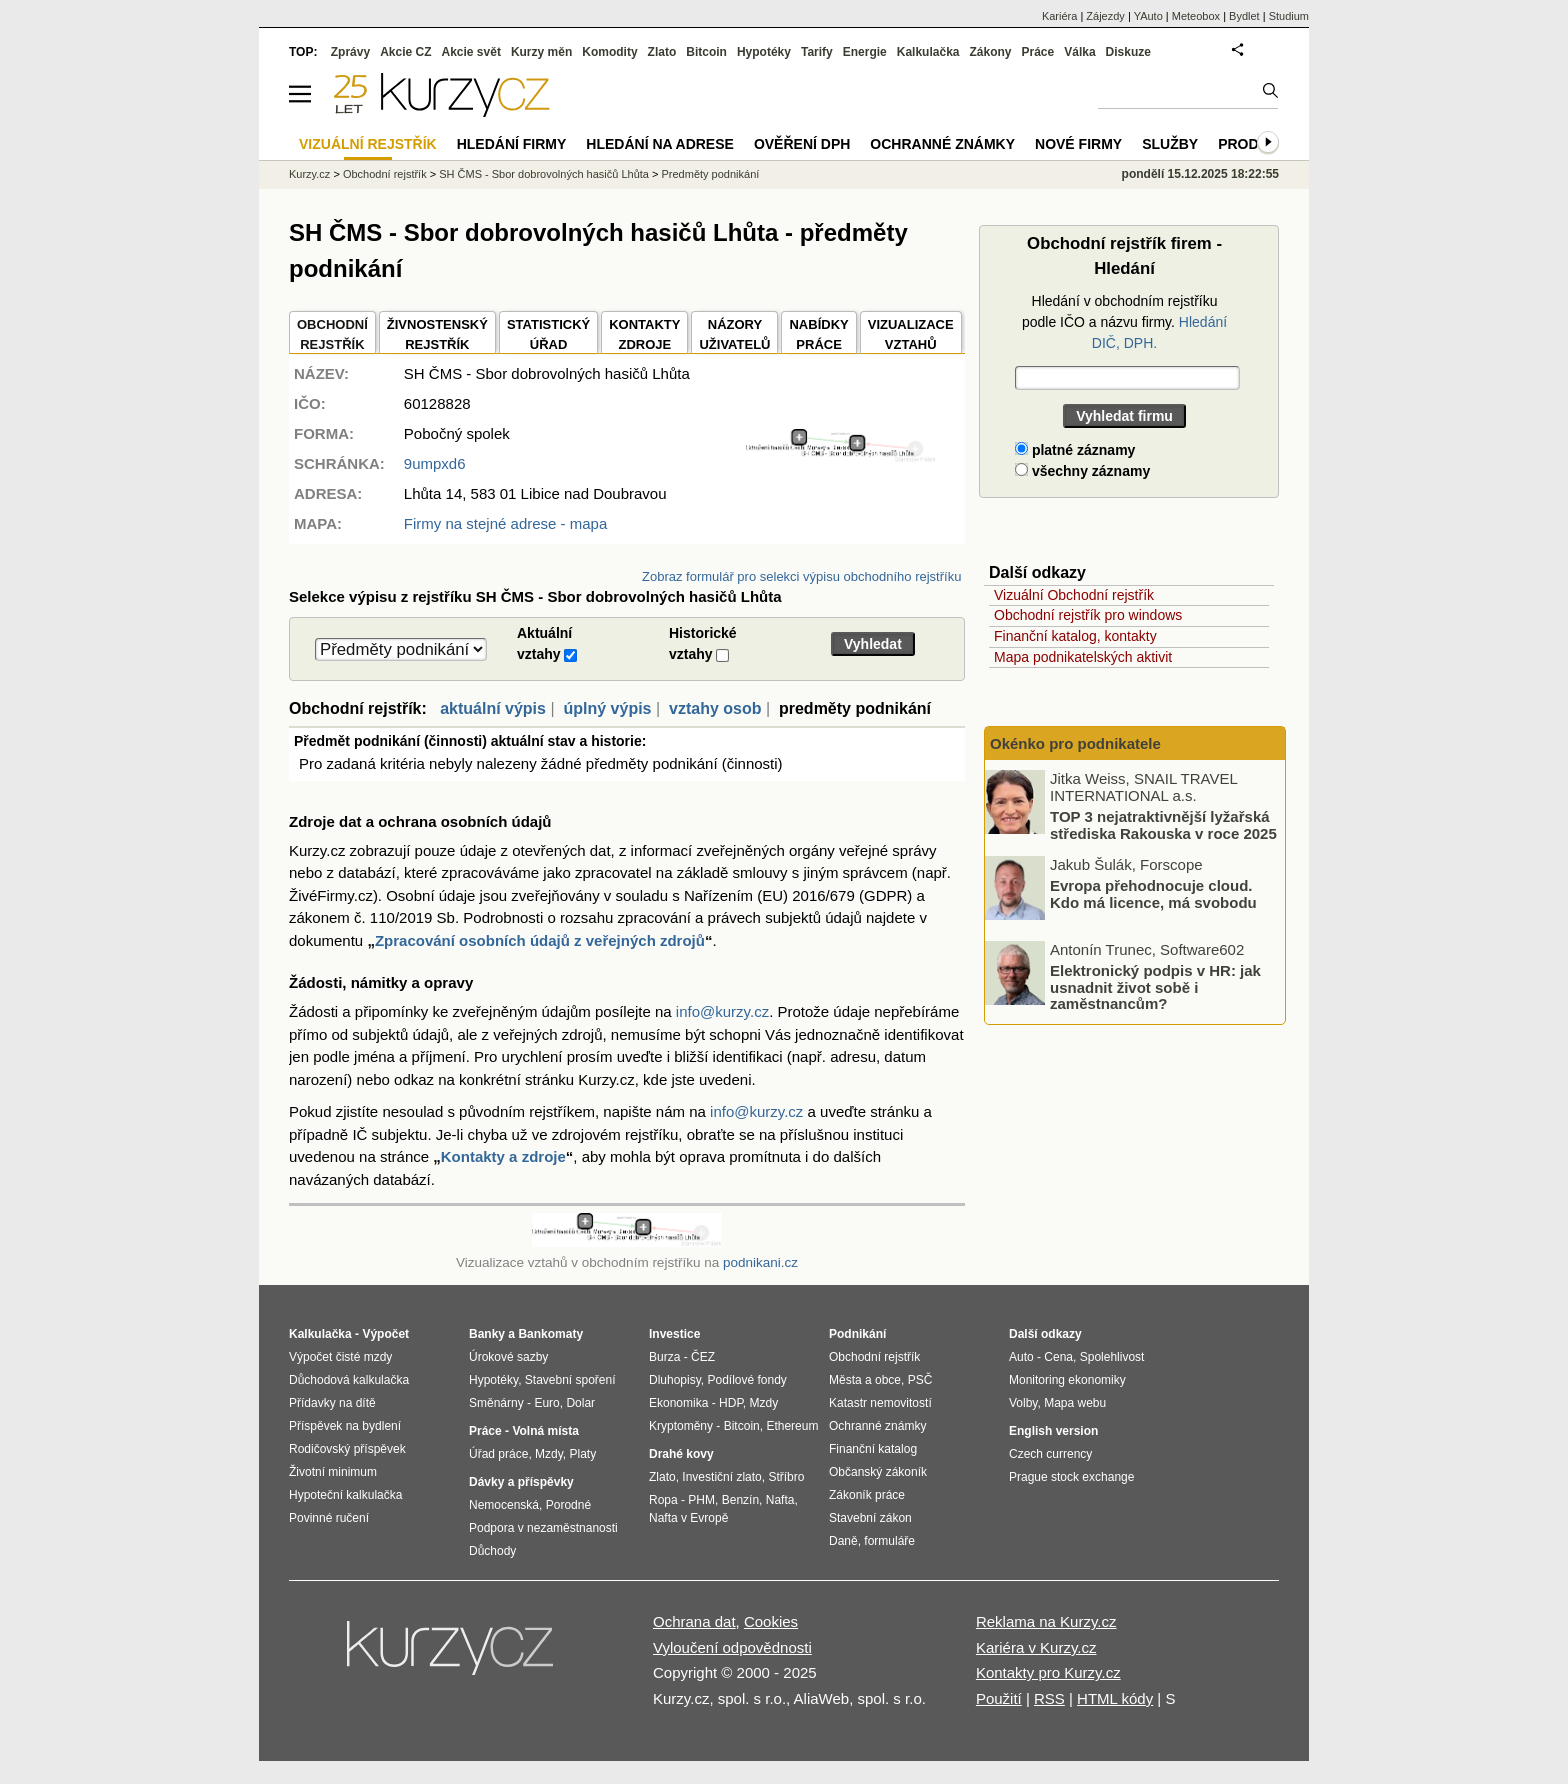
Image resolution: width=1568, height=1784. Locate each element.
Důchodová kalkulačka (349, 1380)
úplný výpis (607, 708)
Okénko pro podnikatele (1075, 743)
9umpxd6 (435, 463)
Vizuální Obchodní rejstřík (1074, 595)
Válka (1079, 52)
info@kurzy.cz (722, 1011)
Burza (664, 1357)
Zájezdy (1105, 16)
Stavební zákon (870, 1518)
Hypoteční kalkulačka (345, 1495)
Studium (1289, 16)
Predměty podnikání (710, 174)
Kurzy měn (541, 52)
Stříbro (786, 1477)
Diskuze (1128, 52)
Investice (674, 1334)
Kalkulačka (928, 52)
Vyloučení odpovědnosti (732, 1647)
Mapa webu (1075, 1403)
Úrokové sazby (508, 1357)
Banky (487, 1334)
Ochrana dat (694, 1621)
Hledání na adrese (660, 144)
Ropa (663, 1500)
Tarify (817, 52)
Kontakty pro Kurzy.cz (1048, 1672)
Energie (865, 52)
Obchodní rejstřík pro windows (1088, 615)
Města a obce (865, 1380)
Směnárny (496, 1403)
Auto (1021, 1357)
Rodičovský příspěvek (347, 1449)
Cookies (771, 1621)
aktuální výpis (493, 708)
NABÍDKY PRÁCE (818, 334)
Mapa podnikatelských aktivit (1083, 657)
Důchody (492, 1551)
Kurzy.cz (309, 174)
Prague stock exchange (1071, 1477)
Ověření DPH (802, 144)
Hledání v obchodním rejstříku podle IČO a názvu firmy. (1124, 322)
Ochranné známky (942, 144)
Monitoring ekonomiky (1067, 1380)
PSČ (920, 1380)
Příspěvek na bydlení (345, 1426)
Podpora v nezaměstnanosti (543, 1528)
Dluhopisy (675, 1380)
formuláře (889, 1541)
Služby (1170, 144)
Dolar (580, 1403)
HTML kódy (1115, 1698)
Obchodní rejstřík (385, 174)
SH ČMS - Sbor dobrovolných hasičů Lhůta (544, 174)
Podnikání (857, 1334)
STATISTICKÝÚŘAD (548, 334)
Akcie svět (471, 52)
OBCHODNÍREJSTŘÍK (332, 334)
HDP (731, 1403)
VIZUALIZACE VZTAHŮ (911, 334)
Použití (999, 1698)
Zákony (990, 52)
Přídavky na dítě (332, 1403)
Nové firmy (1078, 144)
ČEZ (703, 1357)
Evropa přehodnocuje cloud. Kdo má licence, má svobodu (1153, 894)
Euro (546, 1403)
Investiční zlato (721, 1477)
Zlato (662, 52)
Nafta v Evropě (688, 1518)
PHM (701, 1500)
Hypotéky (764, 52)
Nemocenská (504, 1505)
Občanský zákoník (878, 1472)
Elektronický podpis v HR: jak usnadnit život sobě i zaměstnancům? (1155, 987)
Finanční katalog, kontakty (1075, 636)
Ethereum (792, 1426)
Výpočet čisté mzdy (340, 1357)
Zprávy (350, 52)
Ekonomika (678, 1403)
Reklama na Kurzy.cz (1046, 1621)
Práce (1038, 52)
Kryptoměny (681, 1426)
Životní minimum (333, 1472)
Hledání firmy (512, 144)
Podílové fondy (746, 1380)
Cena (1058, 1357)
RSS (1049, 1698)
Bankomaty (550, 1334)
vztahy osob (715, 708)
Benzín (740, 1500)
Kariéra (1059, 16)
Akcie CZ (405, 52)
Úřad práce (498, 1454)
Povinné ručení (329, 1518)
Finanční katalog (873, 1449)
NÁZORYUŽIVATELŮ (734, 334)
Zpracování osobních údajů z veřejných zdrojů (540, 940)
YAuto (1148, 16)
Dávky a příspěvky (521, 1482)
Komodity (609, 52)
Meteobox (1196, 16)
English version (1053, 1431)
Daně (843, 1541)
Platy (583, 1454)
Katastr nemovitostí (880, 1403)
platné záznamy (1075, 450)
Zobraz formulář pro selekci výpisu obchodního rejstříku (801, 576)
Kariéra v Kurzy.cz (1036, 1647)
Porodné (568, 1505)
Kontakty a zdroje (503, 1156)
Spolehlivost (1112, 1357)
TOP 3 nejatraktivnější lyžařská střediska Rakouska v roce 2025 (1163, 825)
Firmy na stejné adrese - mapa (505, 523)
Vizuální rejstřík (368, 144)
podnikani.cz (760, 1262)
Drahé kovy (681, 1454)
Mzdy (549, 1454)
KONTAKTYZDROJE (644, 334)
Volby (1023, 1403)
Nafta (780, 1500)
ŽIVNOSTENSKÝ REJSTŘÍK (437, 334)
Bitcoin (706, 52)
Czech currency (1050, 1454)
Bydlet (1244, 16)
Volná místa (545, 1431)
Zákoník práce (867, 1495)
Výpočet (385, 1334)
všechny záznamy (1082, 471)
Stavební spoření (570, 1380)
